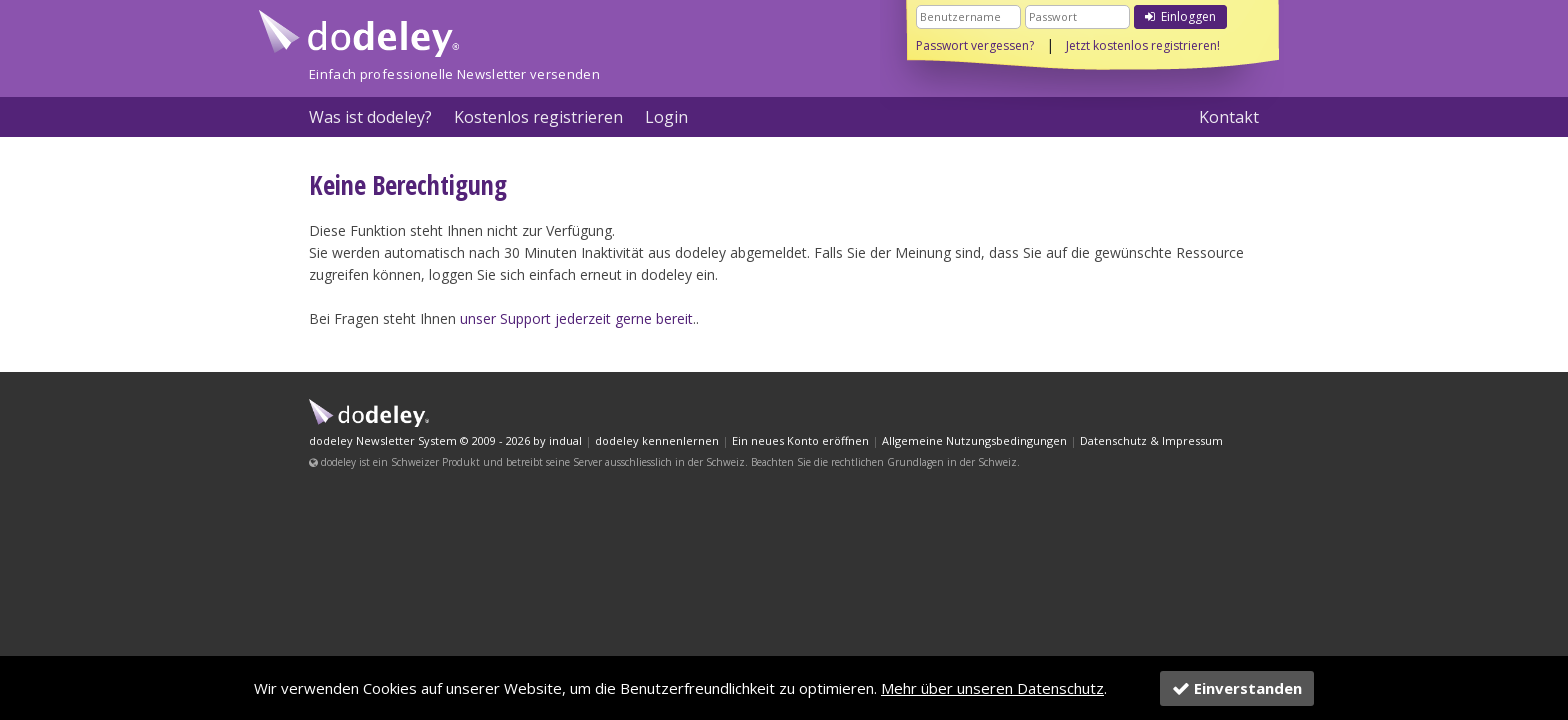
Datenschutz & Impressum (1151, 440)
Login (666, 117)
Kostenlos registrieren (538, 117)
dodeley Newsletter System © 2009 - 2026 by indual (445, 440)
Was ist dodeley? (370, 117)
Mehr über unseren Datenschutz (992, 688)
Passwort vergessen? (975, 45)
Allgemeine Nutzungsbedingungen (974, 440)
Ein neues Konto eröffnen (800, 440)
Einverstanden (1237, 688)
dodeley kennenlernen (657, 440)
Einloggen (1180, 16)
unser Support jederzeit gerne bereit (576, 318)
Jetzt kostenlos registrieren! (1143, 45)
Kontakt (1229, 117)
